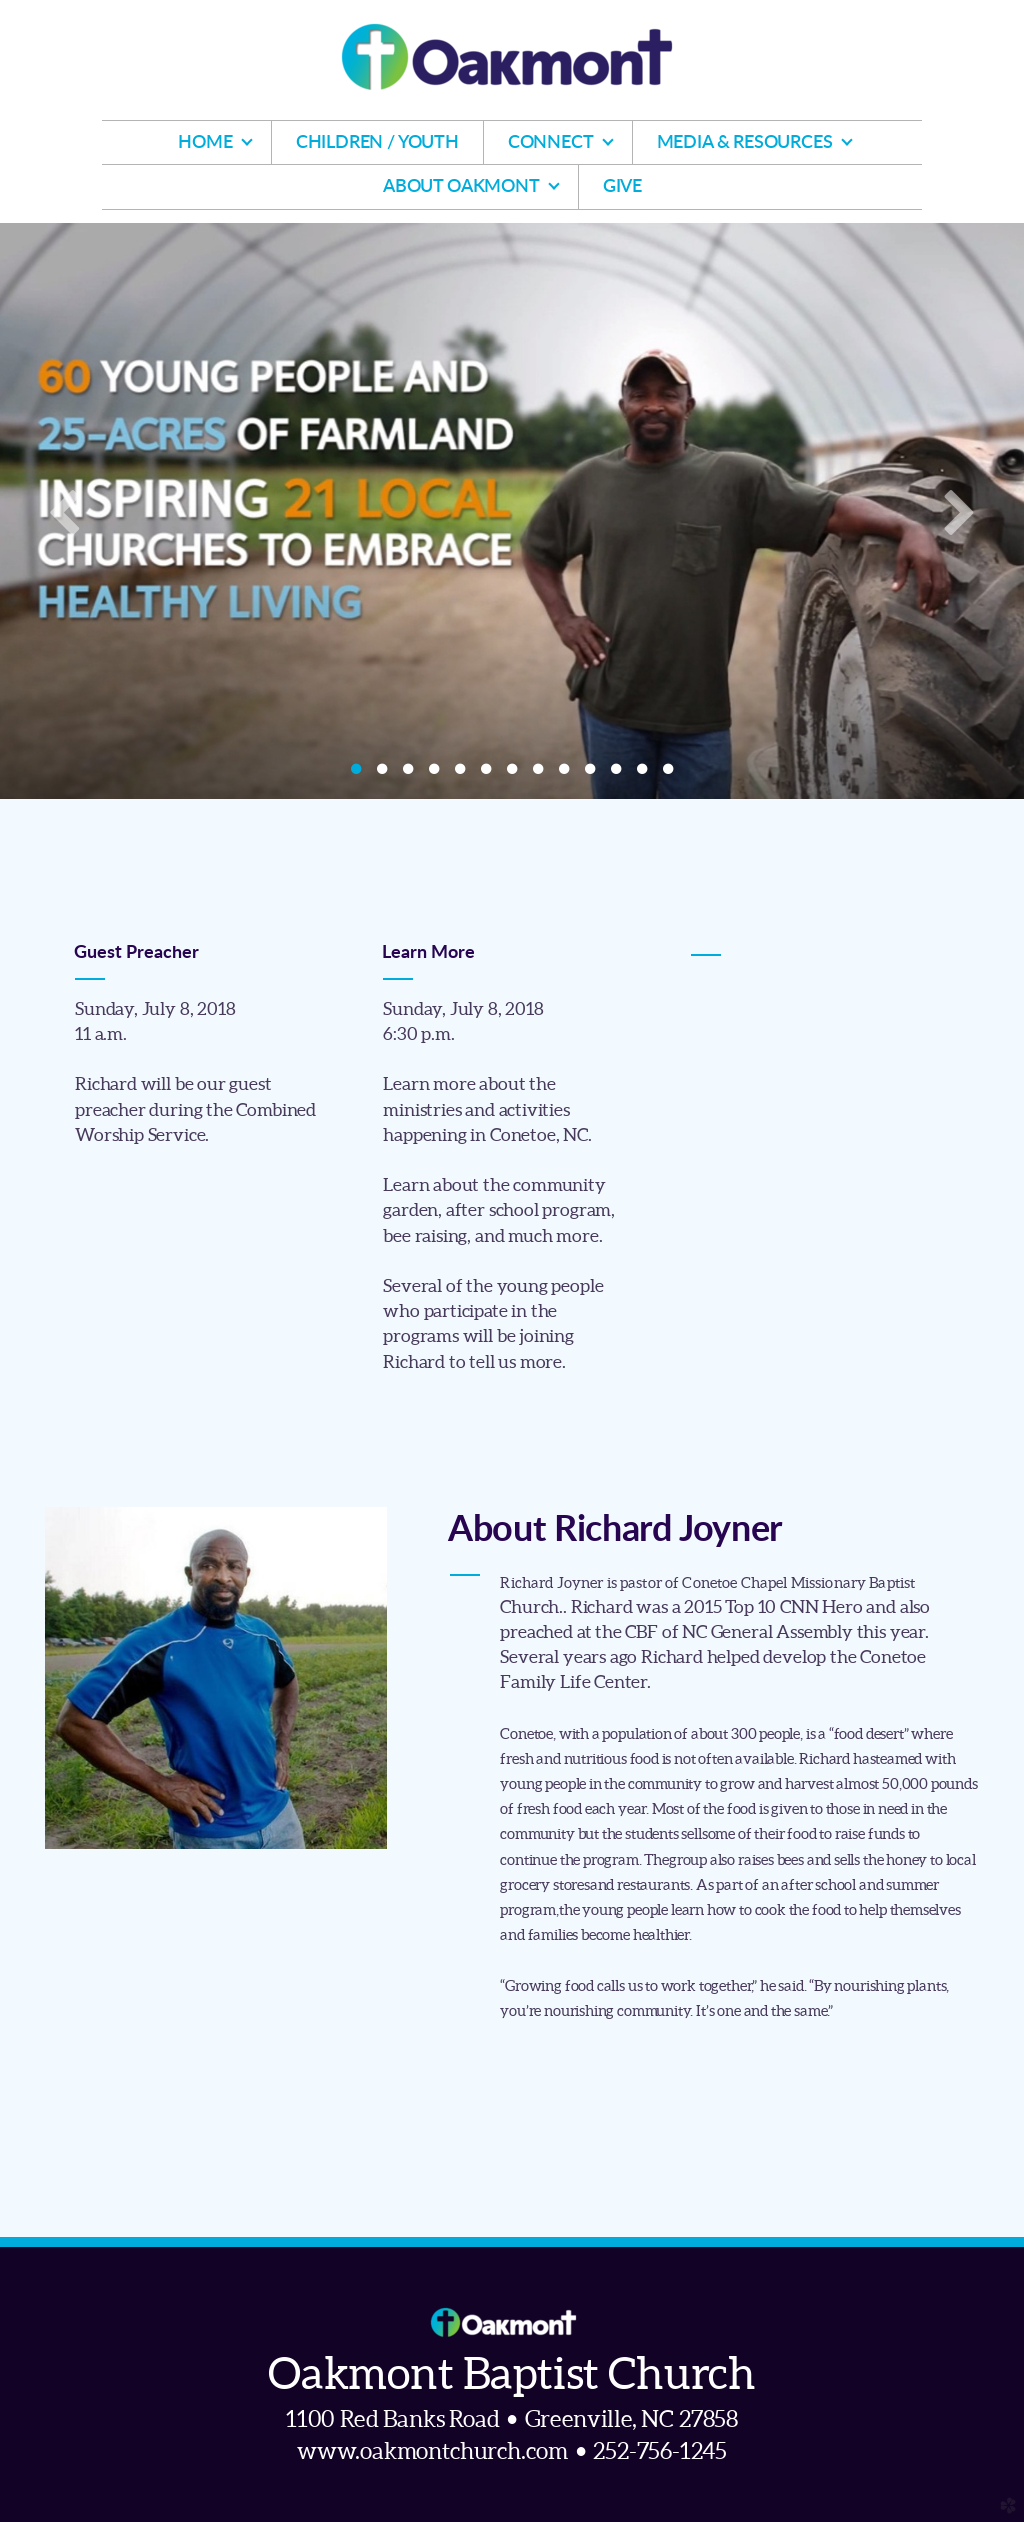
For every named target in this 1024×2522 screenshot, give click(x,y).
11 (616, 774)
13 (668, 774)
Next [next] (959, 511)
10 (590, 774)
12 (642, 774)
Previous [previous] (65, 511)
